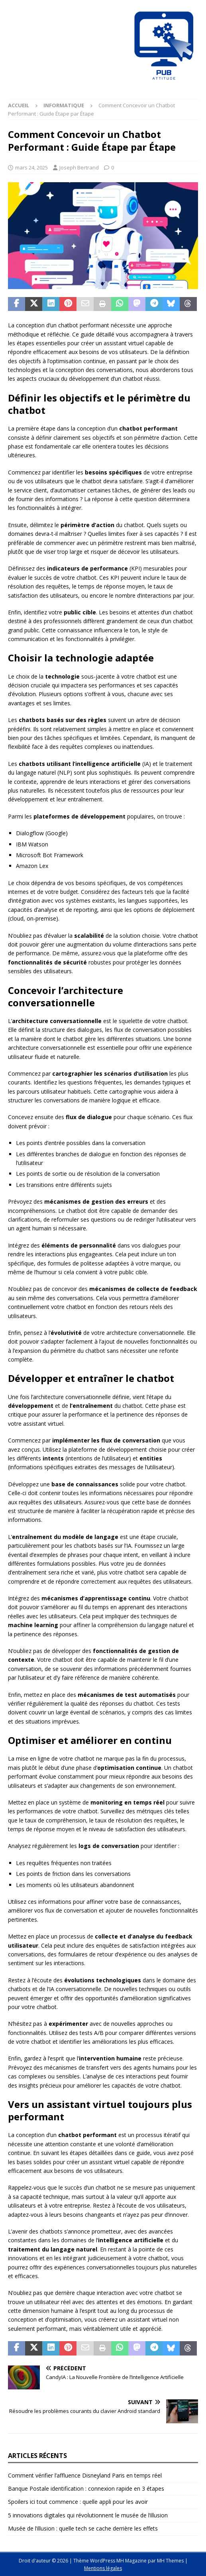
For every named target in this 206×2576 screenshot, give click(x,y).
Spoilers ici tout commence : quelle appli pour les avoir (78, 2501)
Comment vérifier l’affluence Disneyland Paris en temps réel (85, 2475)
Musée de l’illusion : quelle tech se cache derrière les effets (83, 2528)
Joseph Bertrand (79, 167)
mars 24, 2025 (31, 167)
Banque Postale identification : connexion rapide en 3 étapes (86, 2488)
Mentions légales (103, 2568)
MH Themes (170, 2560)
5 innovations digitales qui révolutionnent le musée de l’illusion (88, 2515)
